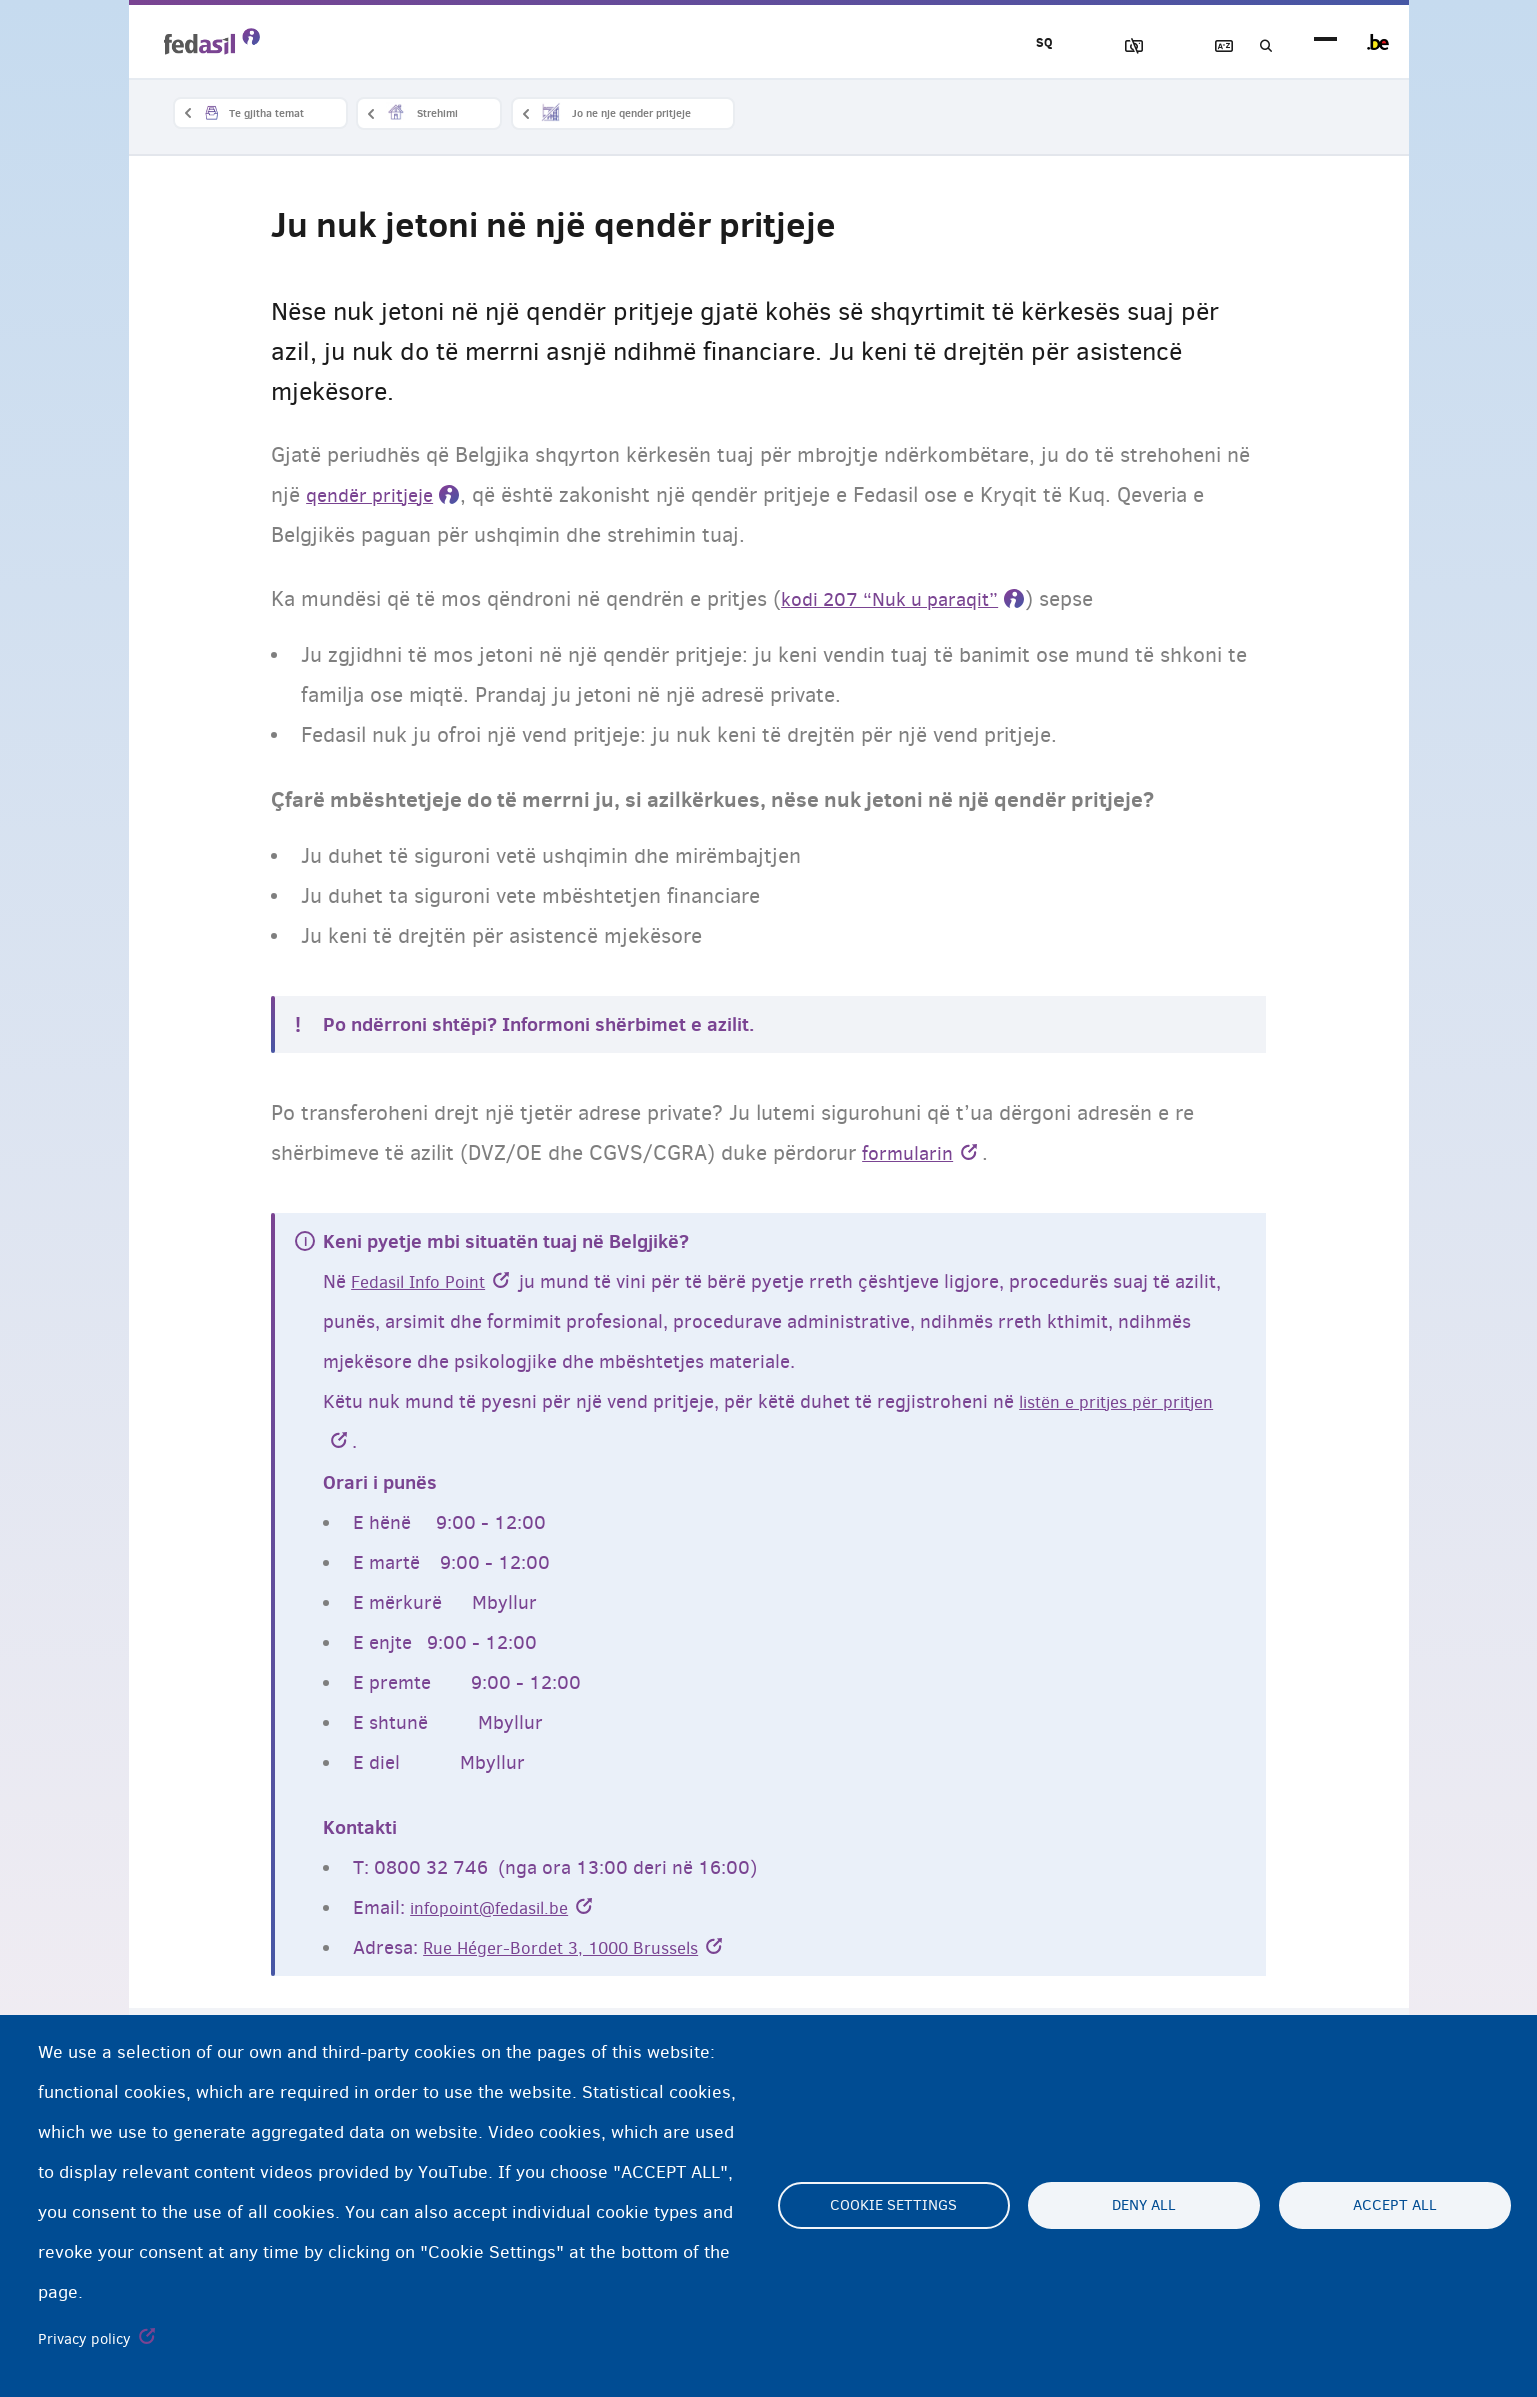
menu (1325, 42)
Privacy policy (84, 2339)
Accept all (1395, 2206)
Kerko (1257, 46)
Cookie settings (893, 2206)
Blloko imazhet (1086, 46)
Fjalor (1200, 46)
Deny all (1144, 2206)
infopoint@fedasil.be (499, 1909)
